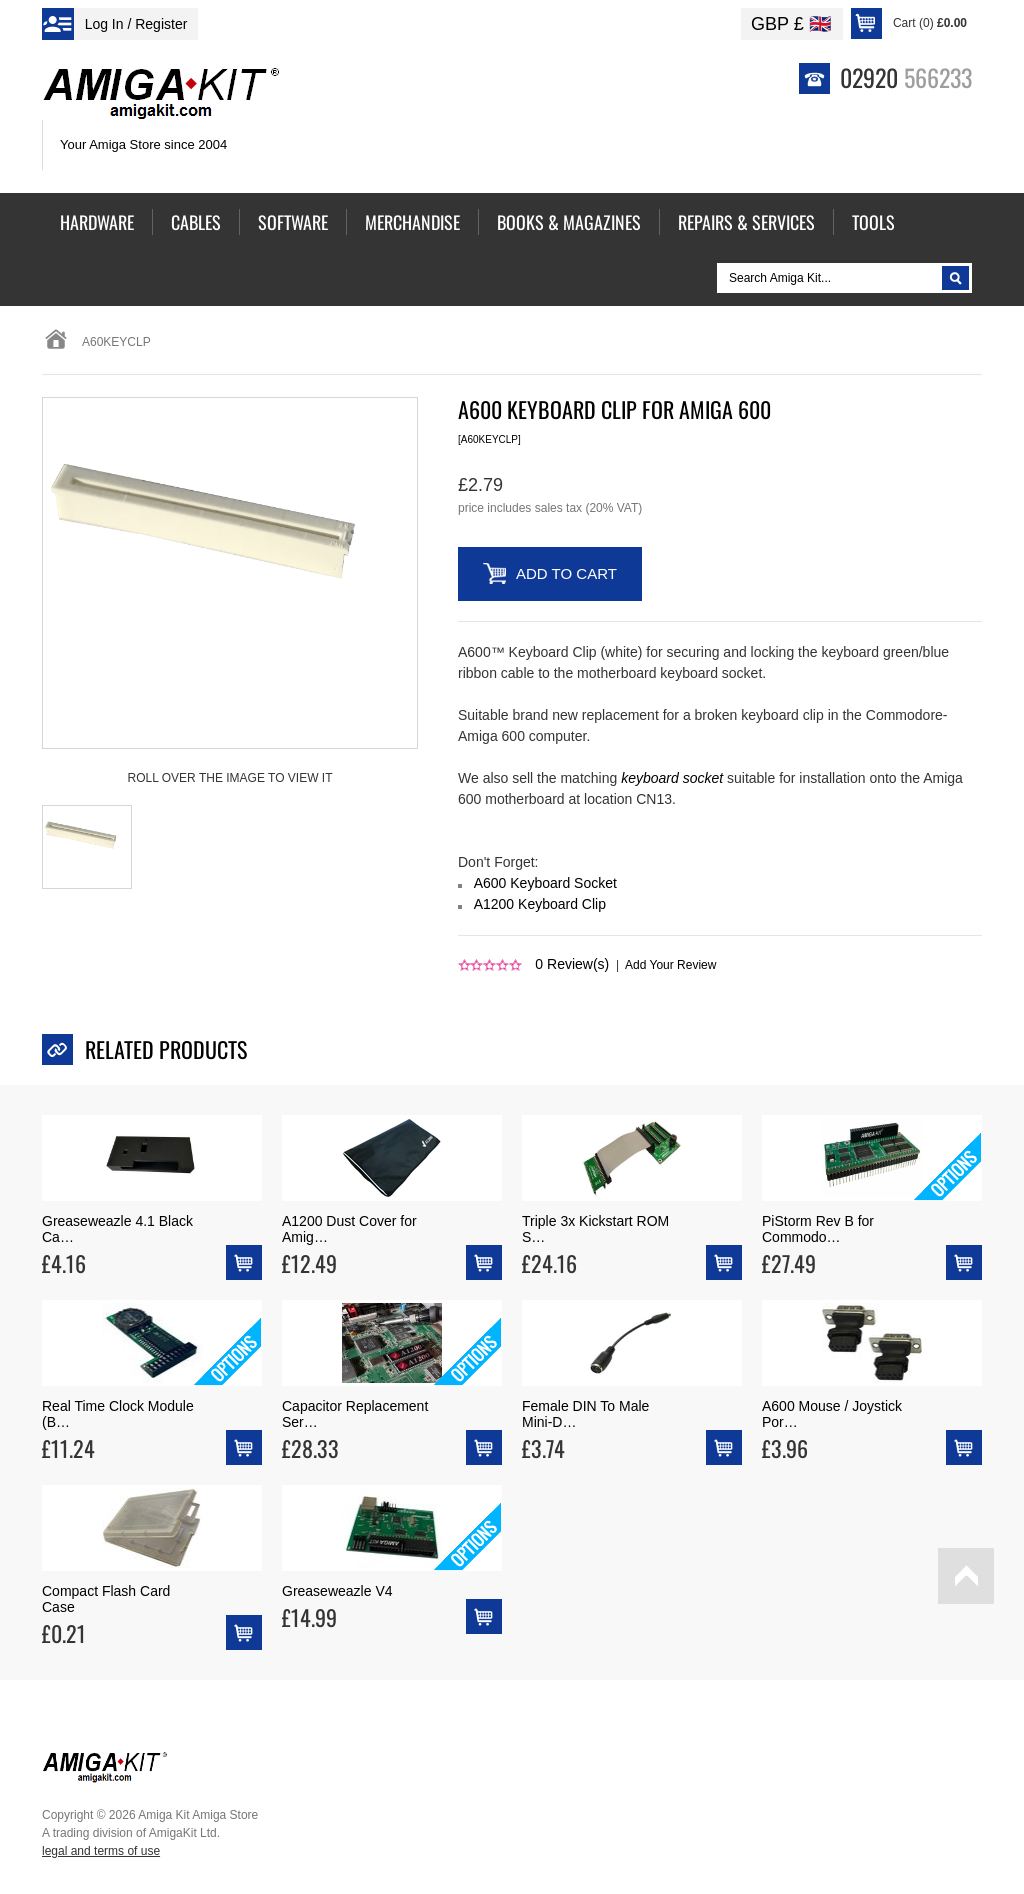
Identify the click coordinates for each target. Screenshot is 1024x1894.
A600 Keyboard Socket (545, 883)
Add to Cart (566, 573)
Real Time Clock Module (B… (118, 1414)
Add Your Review (670, 965)
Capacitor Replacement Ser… (355, 1414)
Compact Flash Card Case (106, 1599)
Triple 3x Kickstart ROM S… (595, 1229)
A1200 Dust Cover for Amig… (349, 1229)
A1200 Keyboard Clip (540, 904)
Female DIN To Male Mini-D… (585, 1414)
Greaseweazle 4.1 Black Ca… (117, 1229)
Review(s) (572, 964)
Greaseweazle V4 (337, 1591)
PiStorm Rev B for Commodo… (818, 1229)
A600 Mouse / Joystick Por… (832, 1414)
